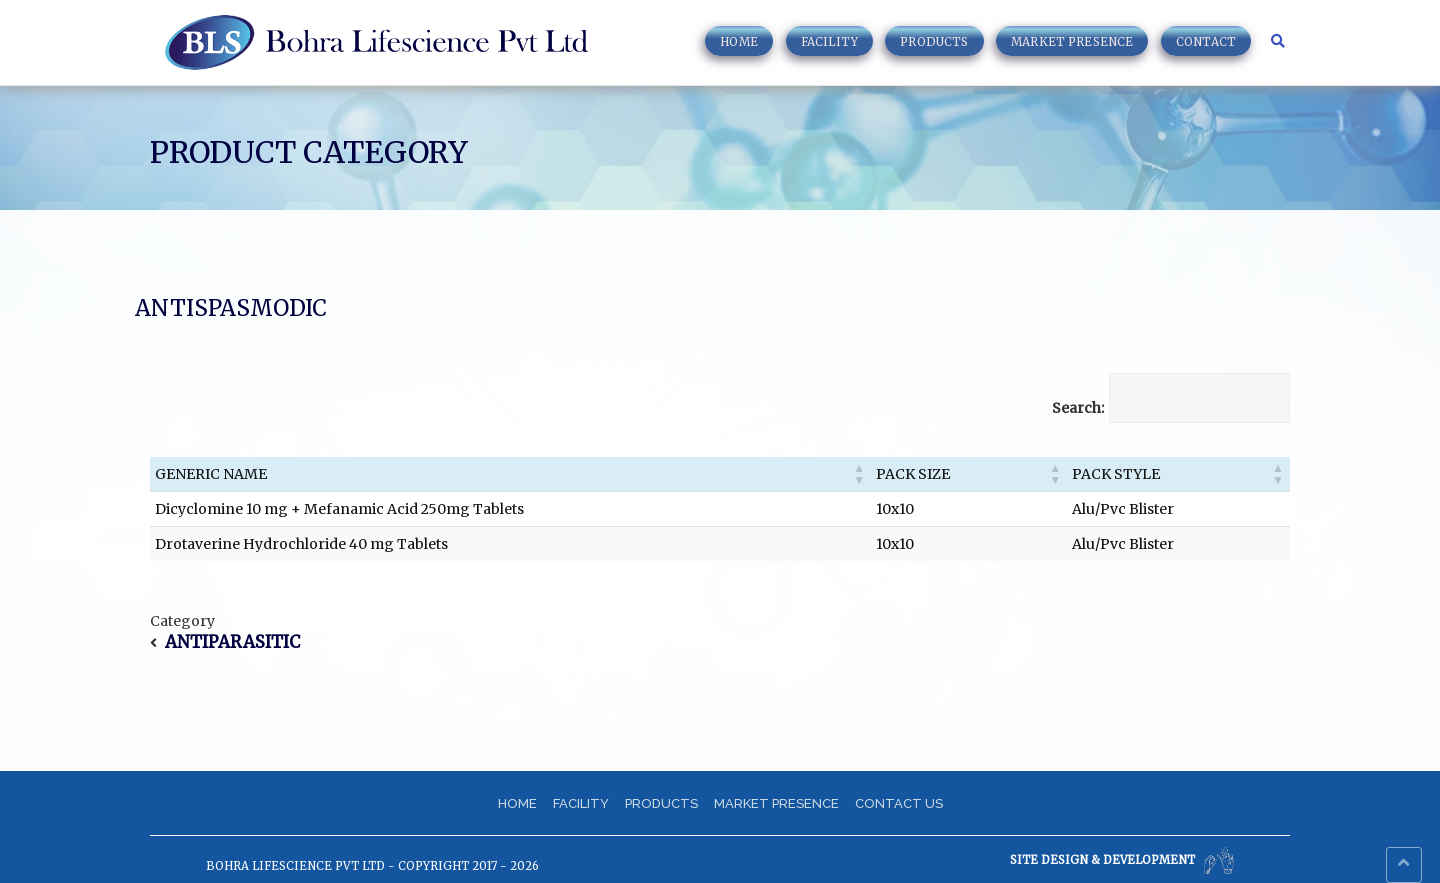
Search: (1078, 408)
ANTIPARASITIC (232, 642)
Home (739, 42)
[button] (859, 474)
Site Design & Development (1122, 860)
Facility (829, 42)
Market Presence (1072, 42)
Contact (1206, 42)
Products (934, 42)
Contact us (899, 803)
